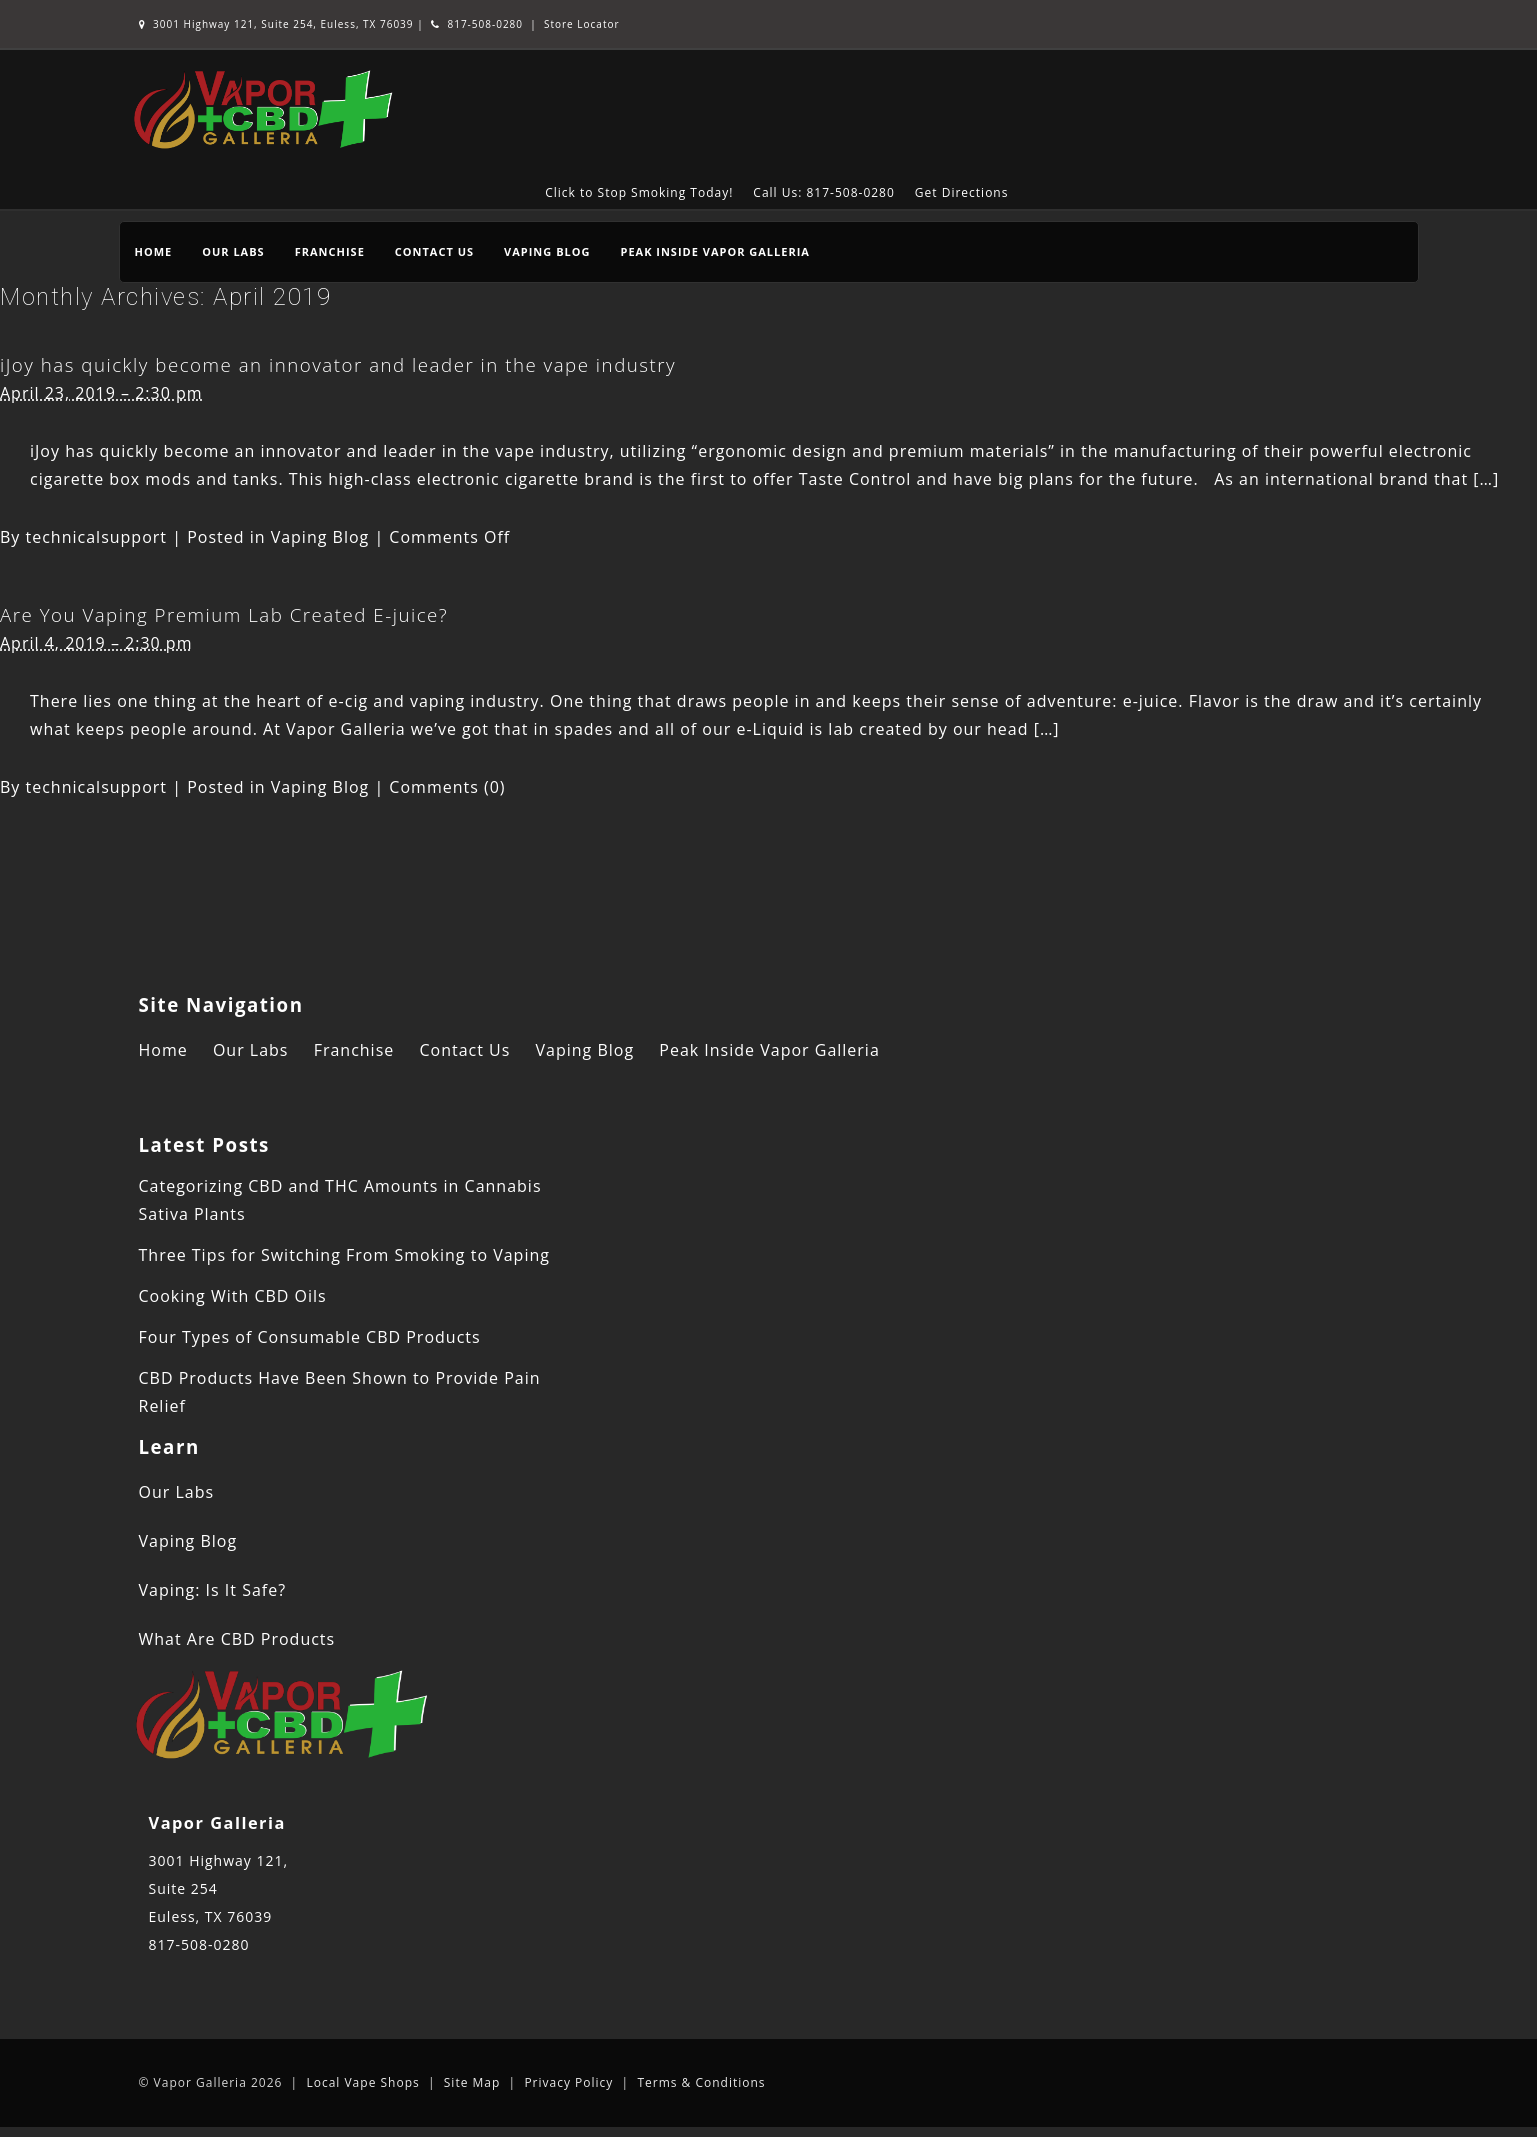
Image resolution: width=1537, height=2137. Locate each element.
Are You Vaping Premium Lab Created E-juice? (224, 614)
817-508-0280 (477, 24)
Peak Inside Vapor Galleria (714, 251)
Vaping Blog (547, 251)
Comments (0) (447, 787)
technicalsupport (97, 537)
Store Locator (582, 24)
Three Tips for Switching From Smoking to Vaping (344, 1255)
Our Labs (233, 251)
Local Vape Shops (362, 2082)
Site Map (472, 2082)
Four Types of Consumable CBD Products (310, 1337)
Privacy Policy (568, 2082)
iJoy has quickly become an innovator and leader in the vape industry (338, 364)
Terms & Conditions (701, 2082)
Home (154, 251)
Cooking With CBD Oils (233, 1296)
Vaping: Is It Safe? (213, 1590)
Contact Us (434, 251)
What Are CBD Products (237, 1639)
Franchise (330, 251)
